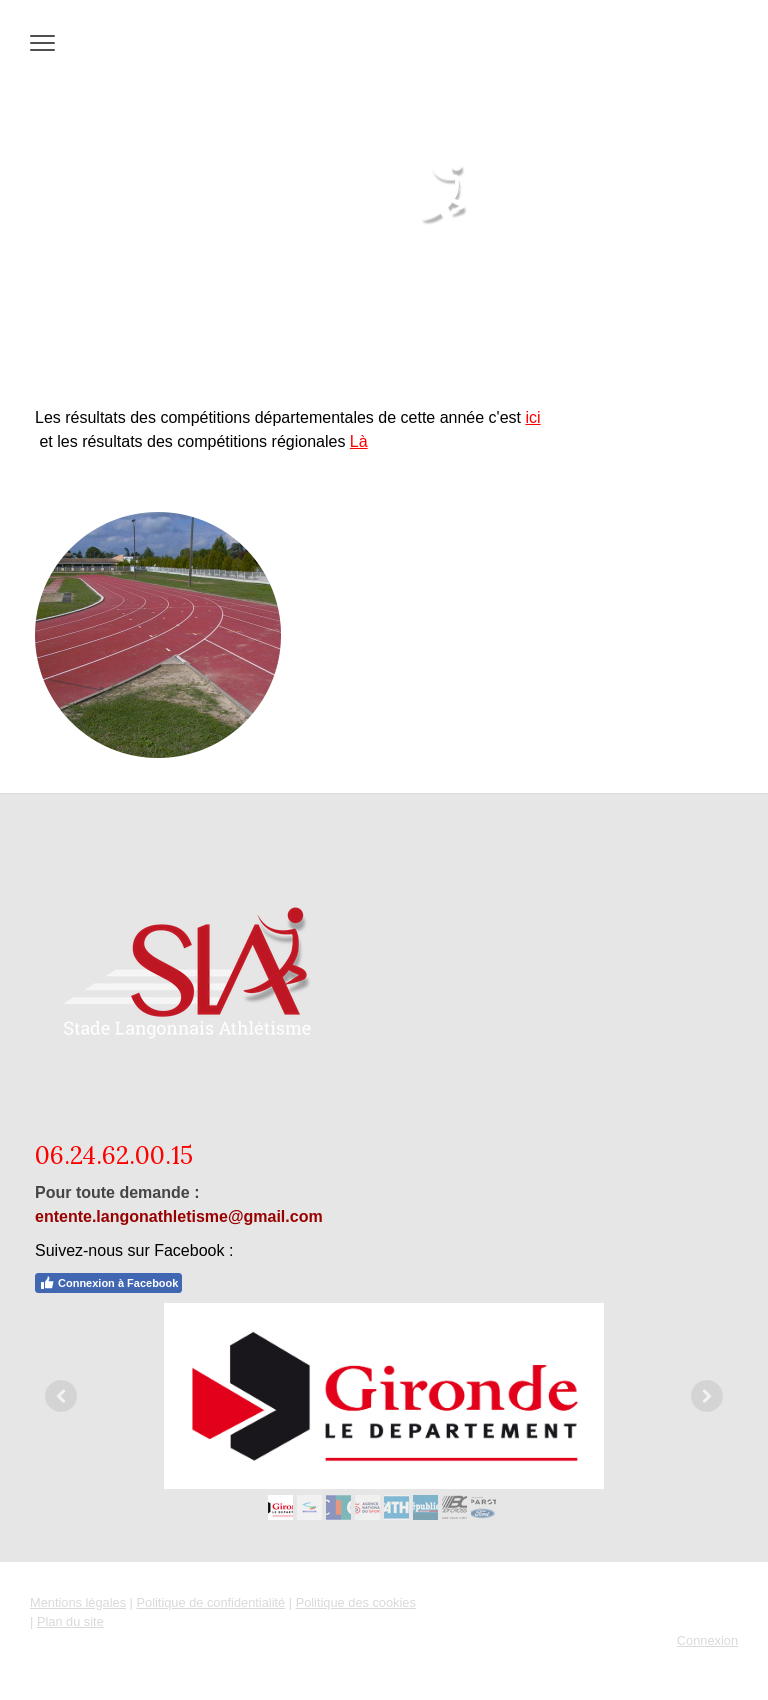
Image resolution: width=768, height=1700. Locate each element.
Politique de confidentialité (210, 1602)
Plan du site (70, 1621)
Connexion (707, 1640)
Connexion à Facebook (108, 1283)
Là (359, 441)
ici (532, 417)
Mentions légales (78, 1602)
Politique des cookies (356, 1602)
